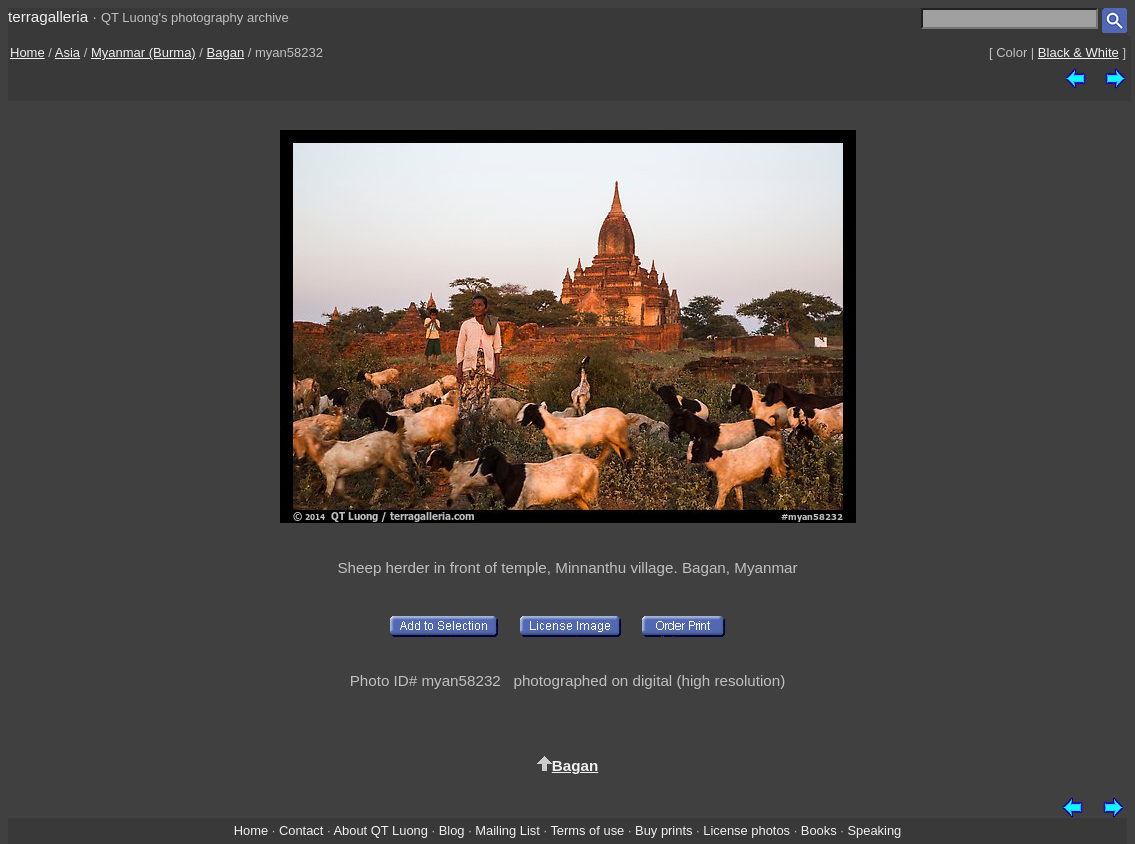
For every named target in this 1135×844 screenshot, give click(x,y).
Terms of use (587, 830)
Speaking (874, 830)
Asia (67, 52)
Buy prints (663, 830)
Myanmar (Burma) (143, 52)
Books (819, 830)
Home (27, 52)
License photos (746, 830)
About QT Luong (380, 830)
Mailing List (507, 830)
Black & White (1078, 52)
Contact (301, 830)
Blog (452, 830)
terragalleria (48, 16)
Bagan (226, 52)
